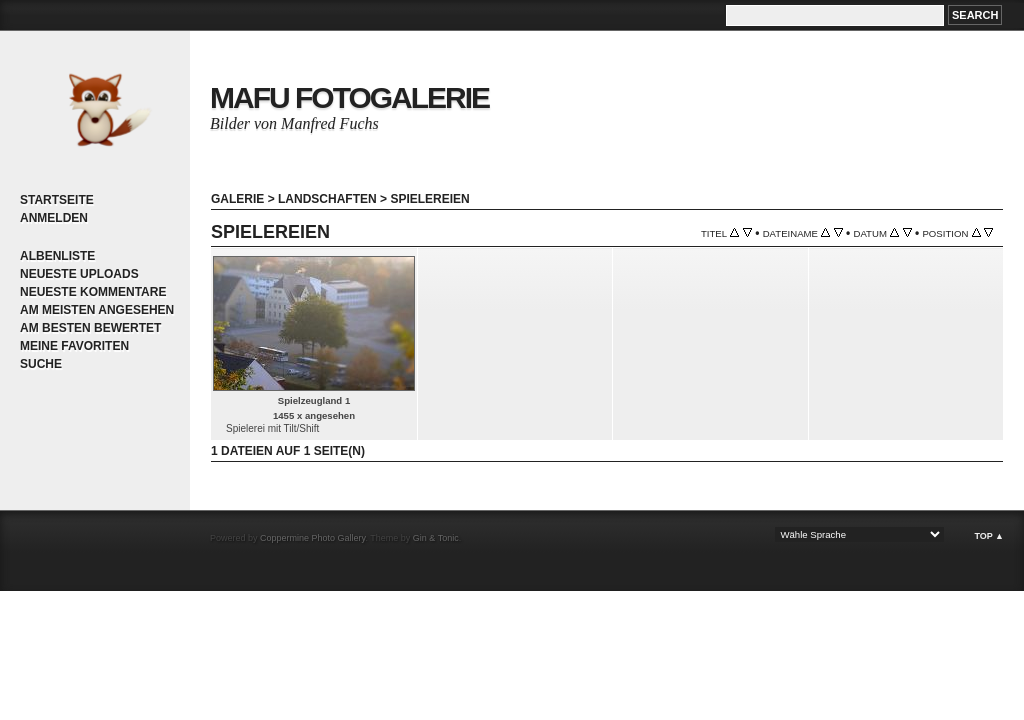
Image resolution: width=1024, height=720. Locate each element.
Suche (41, 364)
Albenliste (57, 256)
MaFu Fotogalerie (349, 97)
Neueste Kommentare (93, 292)
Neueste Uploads (79, 274)
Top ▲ (989, 536)
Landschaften (327, 199)
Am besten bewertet (90, 328)
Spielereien (429, 199)
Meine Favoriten (74, 346)
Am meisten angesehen (97, 310)
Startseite (57, 200)
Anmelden (54, 218)
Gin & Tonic (436, 538)
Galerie (237, 199)
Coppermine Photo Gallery (312, 538)
